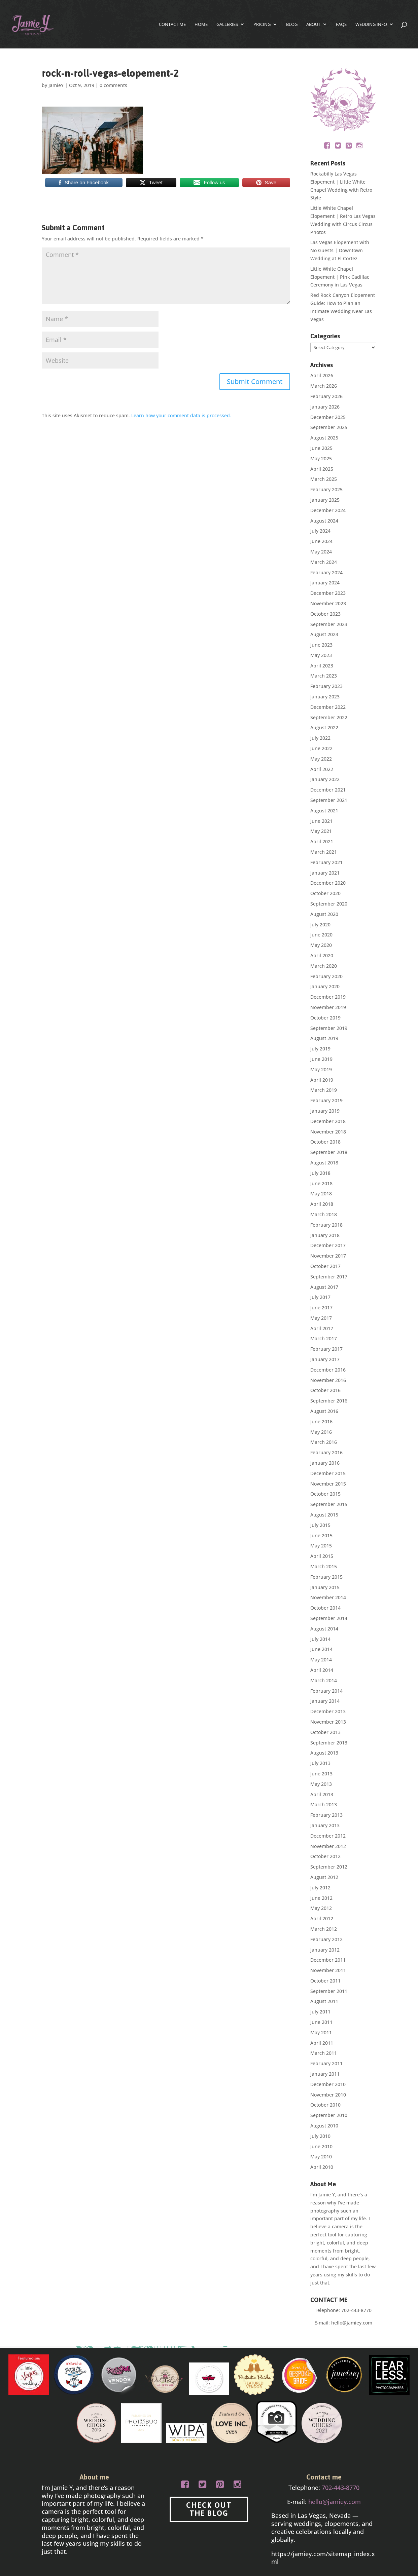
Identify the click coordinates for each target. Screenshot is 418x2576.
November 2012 (328, 1846)
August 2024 (324, 520)
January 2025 (325, 500)
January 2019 (325, 1111)
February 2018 (326, 1225)
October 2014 (325, 1608)
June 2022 (321, 748)
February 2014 (326, 1691)
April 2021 (321, 841)
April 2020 (321, 955)
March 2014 (323, 1680)
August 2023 (324, 634)
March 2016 (323, 1442)
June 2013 (321, 1773)
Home (201, 24)
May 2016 (321, 1432)
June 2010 (321, 2146)
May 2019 (321, 1069)
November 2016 (328, 1380)
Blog (292, 24)
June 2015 (321, 1535)
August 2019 (324, 1038)
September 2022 (328, 717)
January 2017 (325, 1359)
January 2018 (325, 1235)
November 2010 (328, 2094)
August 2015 (324, 1514)
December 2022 (328, 707)
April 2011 (321, 2043)
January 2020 (325, 986)
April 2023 (321, 665)
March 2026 (323, 386)
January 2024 (325, 582)
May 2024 (321, 551)
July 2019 (320, 1048)
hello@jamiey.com (351, 2322)
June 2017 (321, 1307)
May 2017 (321, 1318)
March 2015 (323, 1566)
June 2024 (321, 541)
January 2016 (325, 1463)
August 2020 (324, 914)
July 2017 (320, 1297)
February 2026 (326, 396)
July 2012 (320, 1887)
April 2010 (321, 2167)
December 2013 (328, 1711)
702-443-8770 (356, 2310)
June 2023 (321, 645)
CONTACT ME (172, 24)
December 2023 (328, 593)
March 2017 (323, 1338)
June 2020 (321, 934)
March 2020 (323, 966)
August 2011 (324, 2001)
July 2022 (320, 738)
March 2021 (323, 852)
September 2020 (328, 903)
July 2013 (320, 1763)
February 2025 (326, 489)
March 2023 (323, 675)
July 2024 (320, 531)
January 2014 (325, 1701)
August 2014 (324, 1628)
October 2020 (325, 893)
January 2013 (325, 1825)
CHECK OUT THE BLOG (209, 2509)
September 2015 (328, 1504)
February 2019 (326, 1100)
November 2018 (328, 1131)
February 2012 (326, 1939)
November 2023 (328, 603)
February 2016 (326, 1452)
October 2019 (325, 1017)
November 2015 (328, 1484)
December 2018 (328, 1121)
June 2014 (321, 1649)
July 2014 (320, 1639)
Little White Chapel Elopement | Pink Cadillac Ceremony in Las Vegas (339, 277)
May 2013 (321, 1784)
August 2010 (324, 2125)
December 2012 (328, 1836)
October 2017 (325, 1266)
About (313, 24)
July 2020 (320, 924)
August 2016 (324, 1411)
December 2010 (328, 2084)
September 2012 (328, 1866)
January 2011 (325, 2074)
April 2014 (321, 1670)
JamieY (56, 85)
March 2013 (323, 1804)
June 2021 (321, 821)
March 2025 (323, 479)
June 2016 (321, 1421)
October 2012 (325, 1856)
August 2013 (324, 1753)
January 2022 (325, 779)
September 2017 (328, 1276)
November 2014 (328, 1597)
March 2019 (323, 1090)
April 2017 (321, 1328)
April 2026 (321, 375)
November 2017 (328, 1256)
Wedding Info (371, 24)
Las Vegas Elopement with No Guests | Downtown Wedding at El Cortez (339, 250)
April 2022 (321, 769)
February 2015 (326, 1577)
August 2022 (324, 727)
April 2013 (321, 1794)
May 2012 (321, 1908)
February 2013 (326, 1815)
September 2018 (328, 1152)
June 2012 (321, 1898)
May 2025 (321, 458)
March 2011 (323, 2053)
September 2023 (328, 624)
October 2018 (325, 1142)
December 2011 (328, 1960)
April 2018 (321, 1204)
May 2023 (321, 655)
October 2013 (325, 1732)
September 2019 (328, 1028)
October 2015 (325, 1494)
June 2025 (321, 448)
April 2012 (321, 1918)
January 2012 (325, 1950)
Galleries (227, 24)
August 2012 (324, 1877)
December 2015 (328, 1473)
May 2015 (321, 1545)
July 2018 (320, 1173)
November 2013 (328, 1722)
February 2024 (326, 572)
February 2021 (326, 862)
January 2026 (325, 406)
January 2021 (325, 873)
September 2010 (328, 2115)
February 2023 (326, 686)
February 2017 (326, 1349)
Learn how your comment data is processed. (181, 415)
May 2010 (321, 2156)
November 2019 (328, 1007)
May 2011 (321, 2032)
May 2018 (321, 1193)
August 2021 (324, 810)
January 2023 (325, 696)
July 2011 (320, 2011)
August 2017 (324, 1287)
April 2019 (321, 1080)
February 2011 (326, 2063)
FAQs (341, 24)
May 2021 (321, 831)
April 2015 (321, 1556)
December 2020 (328, 883)
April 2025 (321, 469)
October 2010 (325, 2105)
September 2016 (328, 1400)
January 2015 (325, 1587)
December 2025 (328, 417)
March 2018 (323, 1214)
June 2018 (321, 1183)
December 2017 (328, 1245)
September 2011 (328, 1991)
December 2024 (328, 510)
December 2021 (328, 789)
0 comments (113, 85)
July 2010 (320, 2136)
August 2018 (324, 1162)
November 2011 (328, 1970)
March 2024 (323, 562)
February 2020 (326, 976)
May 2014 (321, 1659)
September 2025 (328, 427)
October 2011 (325, 1980)
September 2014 (328, 1618)
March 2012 (323, 1929)
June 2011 (321, 2022)
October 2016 (325, 1390)
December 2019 (328, 997)
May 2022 (321, 759)
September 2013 (328, 1742)
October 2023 (325, 614)
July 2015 (320, 1525)
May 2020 (321, 945)
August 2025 (324, 437)
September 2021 (328, 800)
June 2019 (321, 1059)
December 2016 (328, 1370)
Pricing (262, 24)
